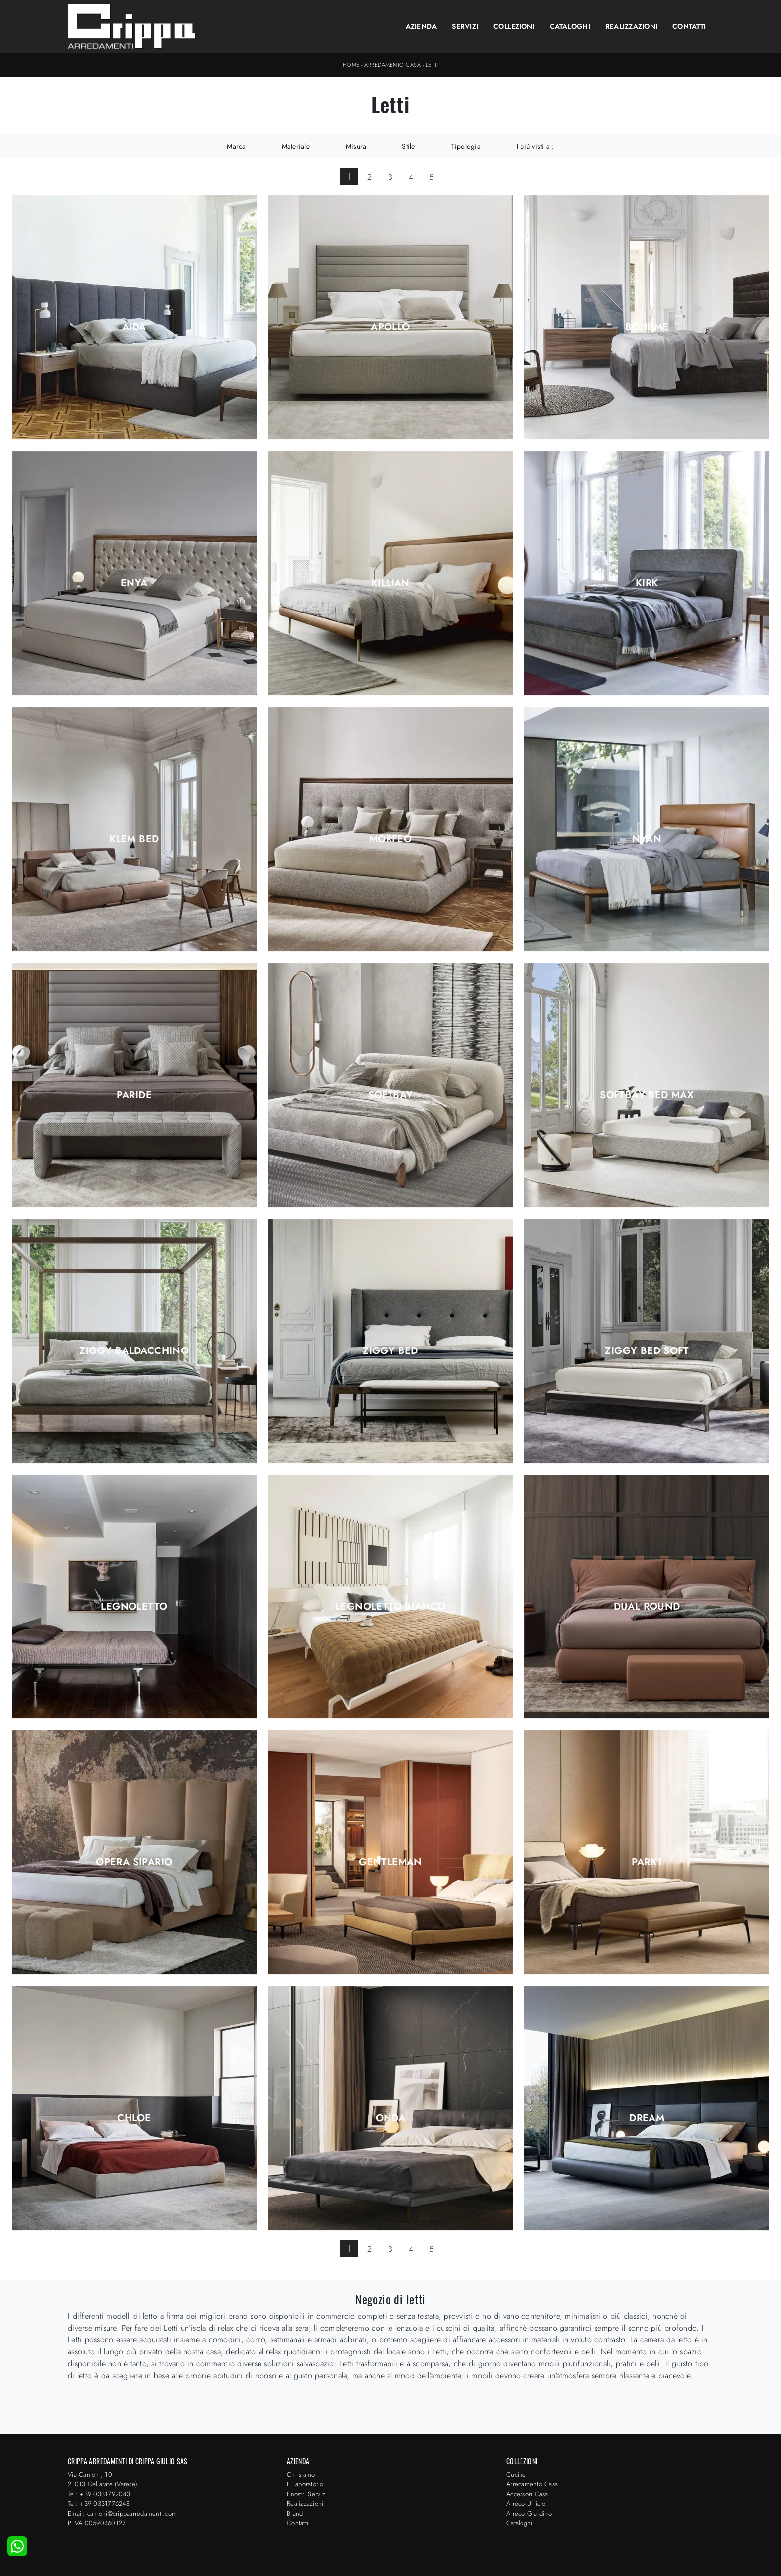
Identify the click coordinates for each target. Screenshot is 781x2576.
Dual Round (647, 1606)
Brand (295, 2513)
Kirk (647, 583)
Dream (646, 2118)
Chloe (134, 2118)
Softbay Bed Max (647, 1095)
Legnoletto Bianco (390, 1606)
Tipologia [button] (466, 146)
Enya (134, 583)
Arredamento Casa (392, 65)
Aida (134, 327)
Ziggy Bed (390, 1351)
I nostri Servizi (307, 2494)
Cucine (516, 2474)
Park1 (647, 1862)
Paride (134, 1095)
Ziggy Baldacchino (134, 1351)
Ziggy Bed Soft (647, 1351)
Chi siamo (301, 2474)
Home (351, 65)
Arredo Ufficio (526, 2503)
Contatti (689, 26)
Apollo (390, 327)
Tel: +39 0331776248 (99, 2503)
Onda (391, 2118)
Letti (432, 65)
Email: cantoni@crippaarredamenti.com (122, 2513)
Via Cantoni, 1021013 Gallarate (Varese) (102, 2479)
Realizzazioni (631, 26)
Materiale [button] (296, 146)
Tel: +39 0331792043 (99, 2494)
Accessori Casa (527, 2494)
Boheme (646, 327)
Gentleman (390, 1862)
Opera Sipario (134, 1862)
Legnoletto (134, 1606)
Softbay (390, 1095)
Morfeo (390, 839)
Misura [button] (356, 146)
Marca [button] (236, 146)
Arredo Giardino (529, 2513)
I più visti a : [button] (535, 146)
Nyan (646, 839)
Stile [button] (408, 146)
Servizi (465, 26)
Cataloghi (570, 26)
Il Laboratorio (305, 2484)
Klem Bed (134, 839)
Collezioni (514, 26)
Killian (390, 583)
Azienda (421, 26)
